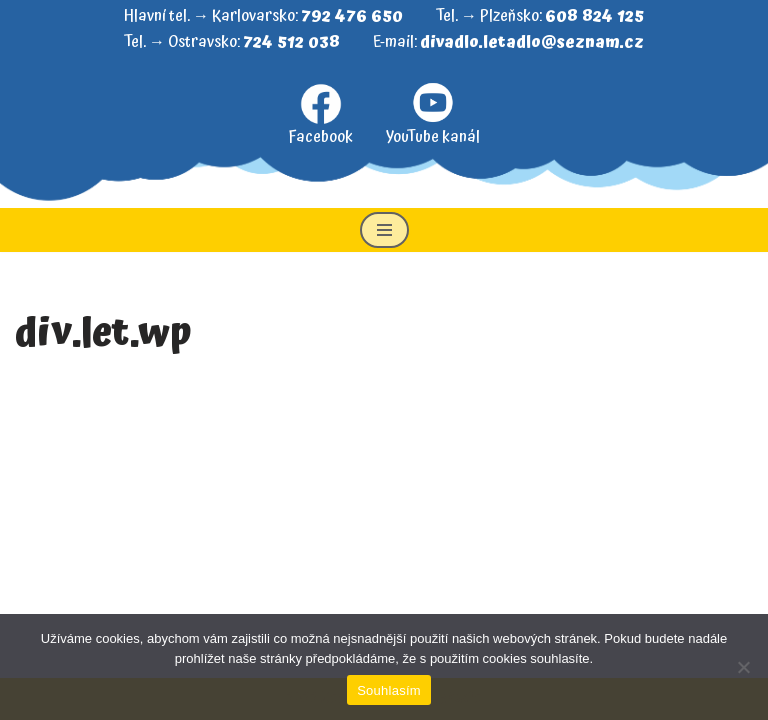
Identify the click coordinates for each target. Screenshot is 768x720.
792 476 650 (352, 16)
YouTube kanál (433, 115)
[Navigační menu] (384, 230)
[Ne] (743, 667)
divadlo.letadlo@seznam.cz (532, 42)
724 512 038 (291, 42)
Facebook (320, 116)
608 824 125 (594, 16)
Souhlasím (389, 690)
